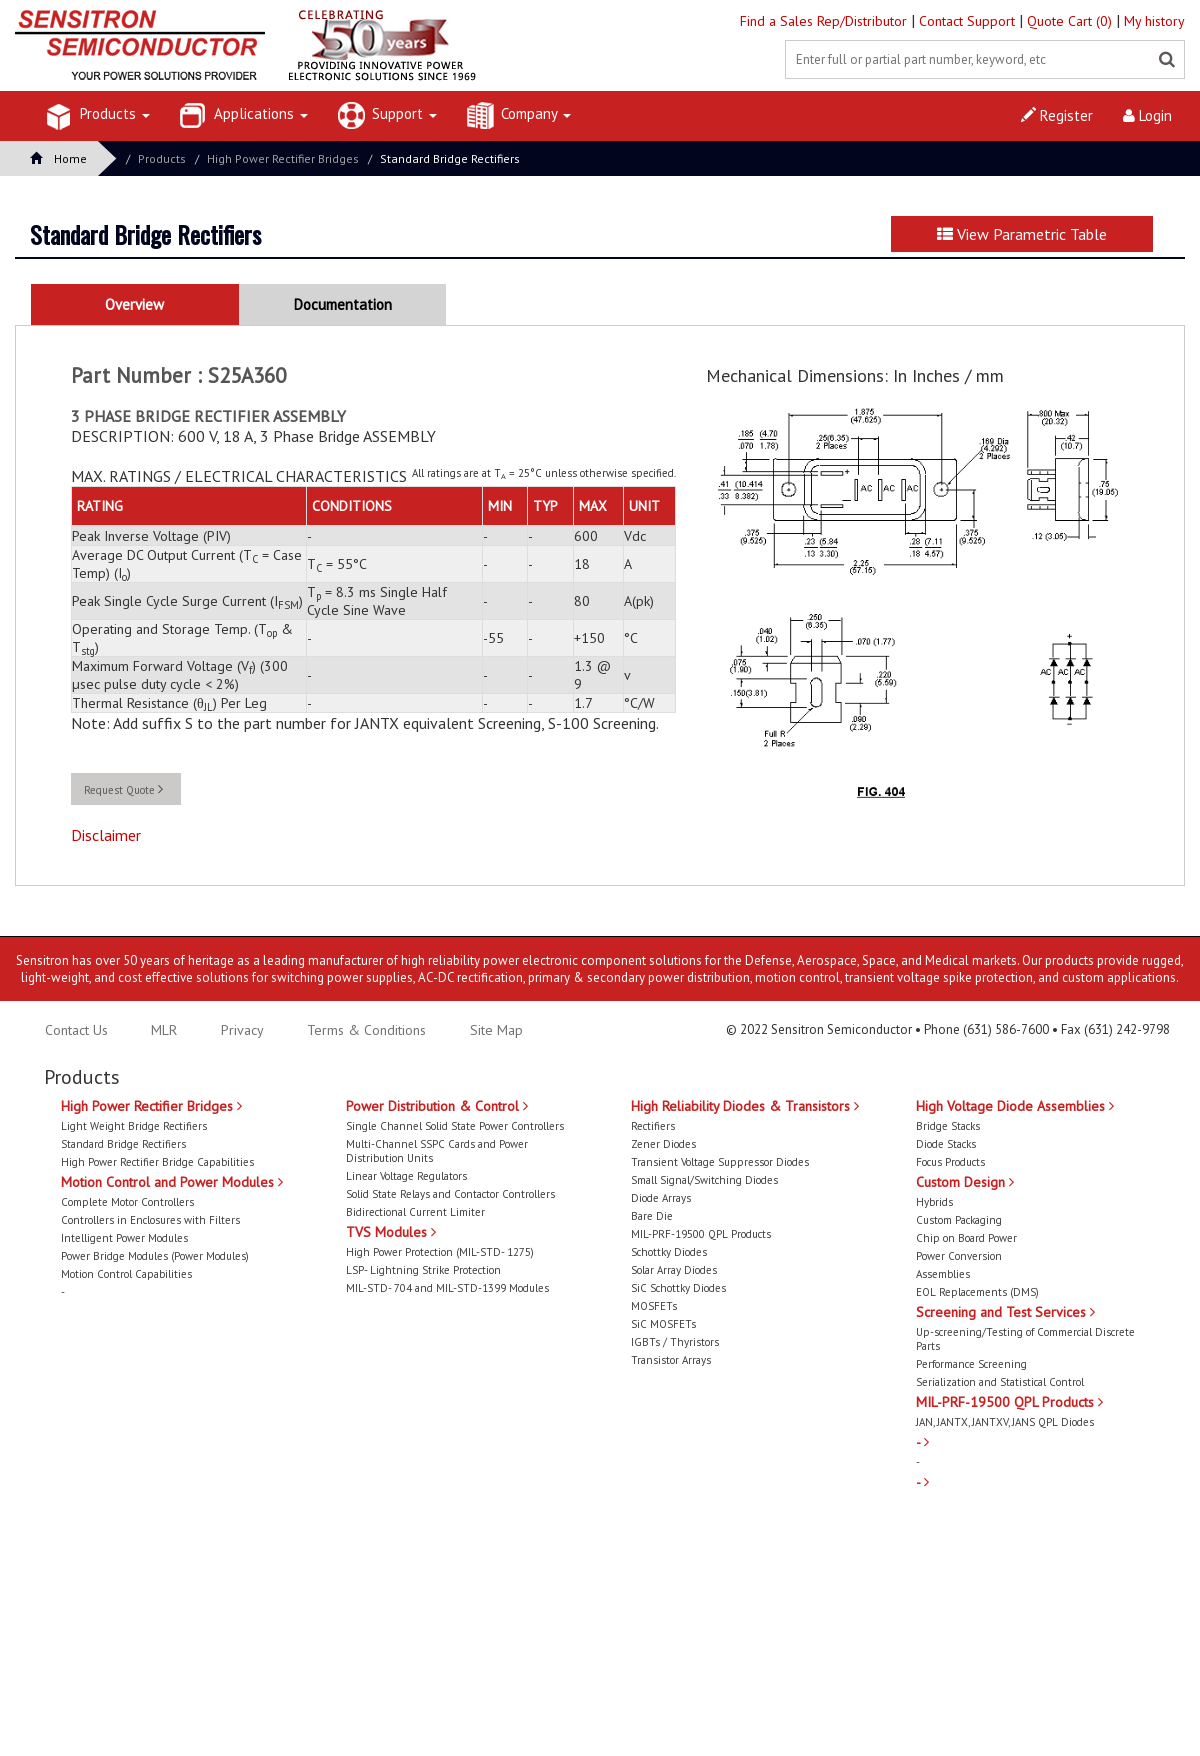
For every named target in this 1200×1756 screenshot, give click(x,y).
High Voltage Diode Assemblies (1015, 1106)
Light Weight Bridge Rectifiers (134, 1126)
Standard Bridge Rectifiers (450, 158)
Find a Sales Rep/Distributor (825, 21)
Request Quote (123, 789)
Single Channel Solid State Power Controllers (455, 1126)
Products (98, 115)
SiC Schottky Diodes (678, 1288)
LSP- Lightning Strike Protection (423, 1270)
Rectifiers (653, 1126)
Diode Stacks (946, 1144)
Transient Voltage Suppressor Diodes (720, 1162)
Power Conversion (959, 1256)
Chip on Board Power (966, 1238)
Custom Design (965, 1182)
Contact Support (969, 21)
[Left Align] (1167, 60)
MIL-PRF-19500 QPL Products (701, 1234)
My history (1154, 21)
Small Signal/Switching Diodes (704, 1180)
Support (387, 115)
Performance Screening (971, 1364)
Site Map (496, 1030)
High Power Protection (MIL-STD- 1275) (440, 1252)
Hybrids (934, 1202)
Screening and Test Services (1005, 1312)
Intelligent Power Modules (124, 1238)
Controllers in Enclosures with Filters (150, 1220)
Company (519, 115)
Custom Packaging (959, 1220)
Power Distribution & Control (437, 1106)
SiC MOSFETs (663, 1324)
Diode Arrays (661, 1198)
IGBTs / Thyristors (675, 1342)
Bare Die (652, 1216)
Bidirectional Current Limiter (415, 1212)
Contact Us (76, 1030)
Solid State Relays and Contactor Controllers (450, 1194)
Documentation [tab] (343, 304)
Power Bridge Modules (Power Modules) (155, 1256)
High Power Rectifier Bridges (283, 158)
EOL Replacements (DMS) (977, 1292)
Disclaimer (106, 835)
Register (1057, 115)
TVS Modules (391, 1232)
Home (58, 158)
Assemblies (943, 1274)
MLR (164, 1030)
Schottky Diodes (669, 1252)
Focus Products (950, 1162)
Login (1147, 115)
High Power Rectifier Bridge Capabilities (157, 1162)
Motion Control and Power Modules (172, 1182)
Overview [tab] (134, 304)
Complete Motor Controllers (127, 1202)
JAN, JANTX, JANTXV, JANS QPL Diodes (1005, 1422)
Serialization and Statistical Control (1000, 1382)
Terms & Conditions (368, 1030)
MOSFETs (654, 1306)
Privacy (240, 1030)
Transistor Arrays (671, 1360)
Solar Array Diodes (674, 1270)
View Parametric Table (1022, 234)
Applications (244, 115)
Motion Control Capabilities (126, 1274)
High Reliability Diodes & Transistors (745, 1106)
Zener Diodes (663, 1144)
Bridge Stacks (948, 1126)
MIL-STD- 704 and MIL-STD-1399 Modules (447, 1288)
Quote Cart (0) (1071, 21)
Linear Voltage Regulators (406, 1176)
